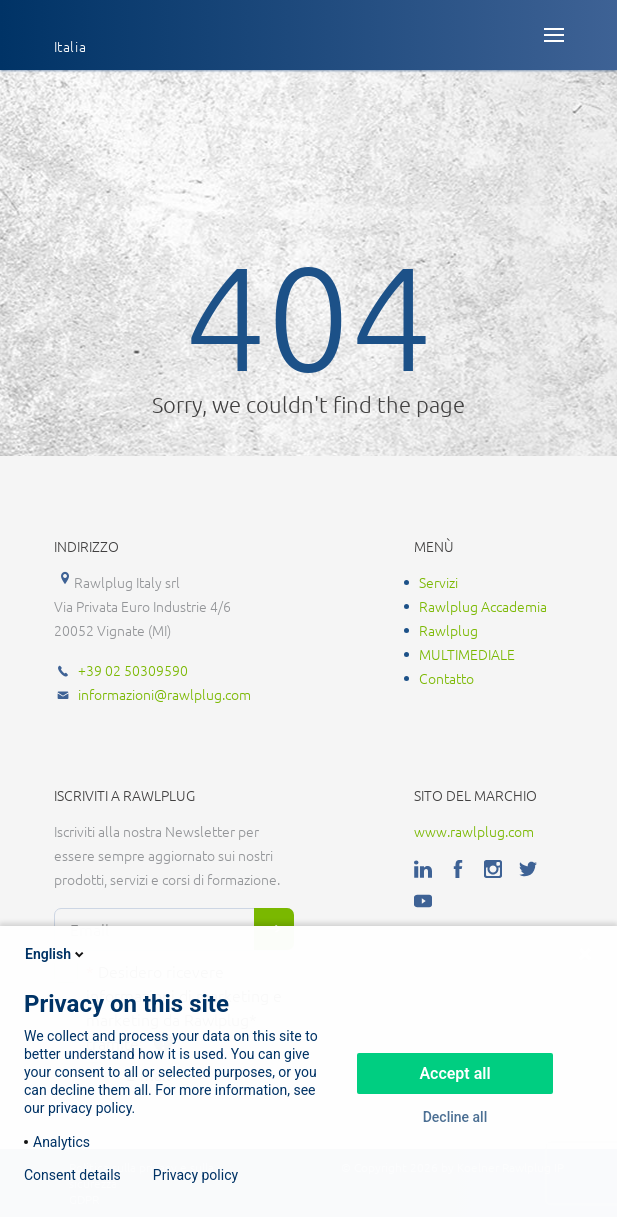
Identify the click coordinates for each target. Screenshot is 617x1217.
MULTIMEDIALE (467, 654)
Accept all (454, 1073)
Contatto (446, 678)
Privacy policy (195, 1175)
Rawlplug (448, 630)
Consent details (72, 1175)
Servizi (438, 582)
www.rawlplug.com (474, 831)
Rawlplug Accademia (483, 606)
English (56, 954)
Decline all (455, 1117)
